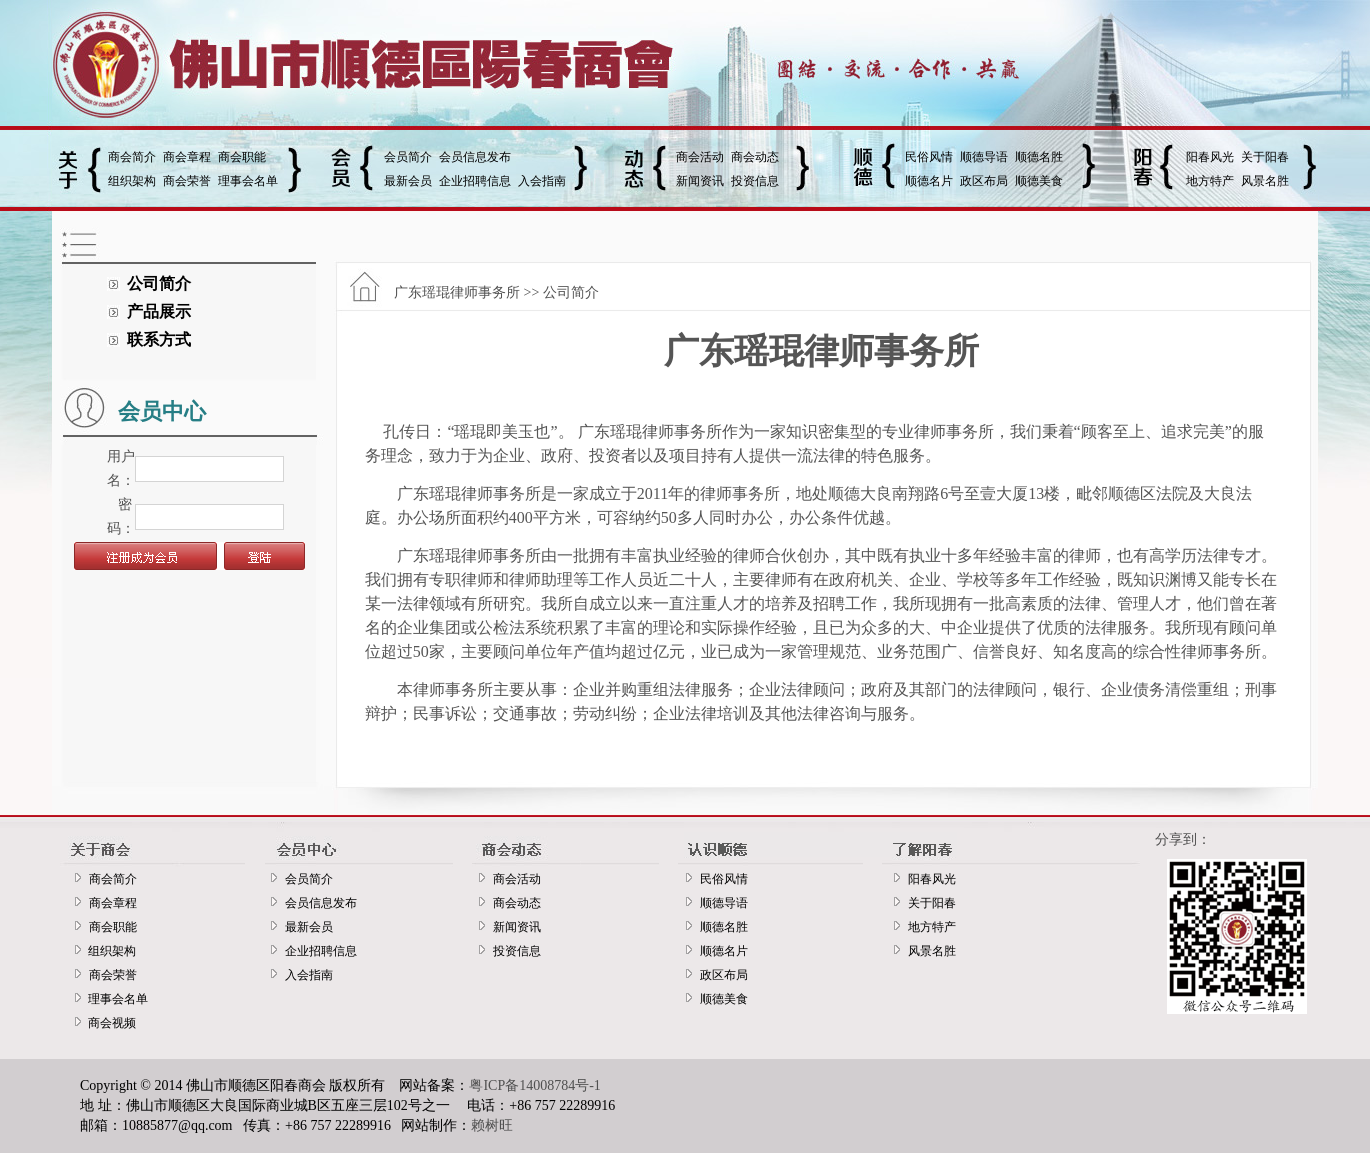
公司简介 (159, 283)
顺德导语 (984, 157)
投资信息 (755, 181)
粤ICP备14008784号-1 (534, 1085)
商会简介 (132, 157)
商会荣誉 (187, 181)
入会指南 (542, 181)
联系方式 (159, 339)
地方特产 (1210, 181)
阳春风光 (1210, 157)
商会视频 (109, 1023)
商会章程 (187, 157)
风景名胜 (1265, 181)
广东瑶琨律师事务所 (457, 292)
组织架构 (132, 181)
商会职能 (242, 157)
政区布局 (984, 181)
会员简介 (408, 157)
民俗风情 (929, 157)
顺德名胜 (1039, 157)
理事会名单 (248, 181)
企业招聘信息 (475, 181)
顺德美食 (1039, 181)
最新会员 (408, 181)
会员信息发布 (475, 157)
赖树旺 (492, 1125)
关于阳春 (1265, 157)
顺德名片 (929, 181)
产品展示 (159, 311)
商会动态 (755, 157)
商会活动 (700, 157)
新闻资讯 (700, 181)
